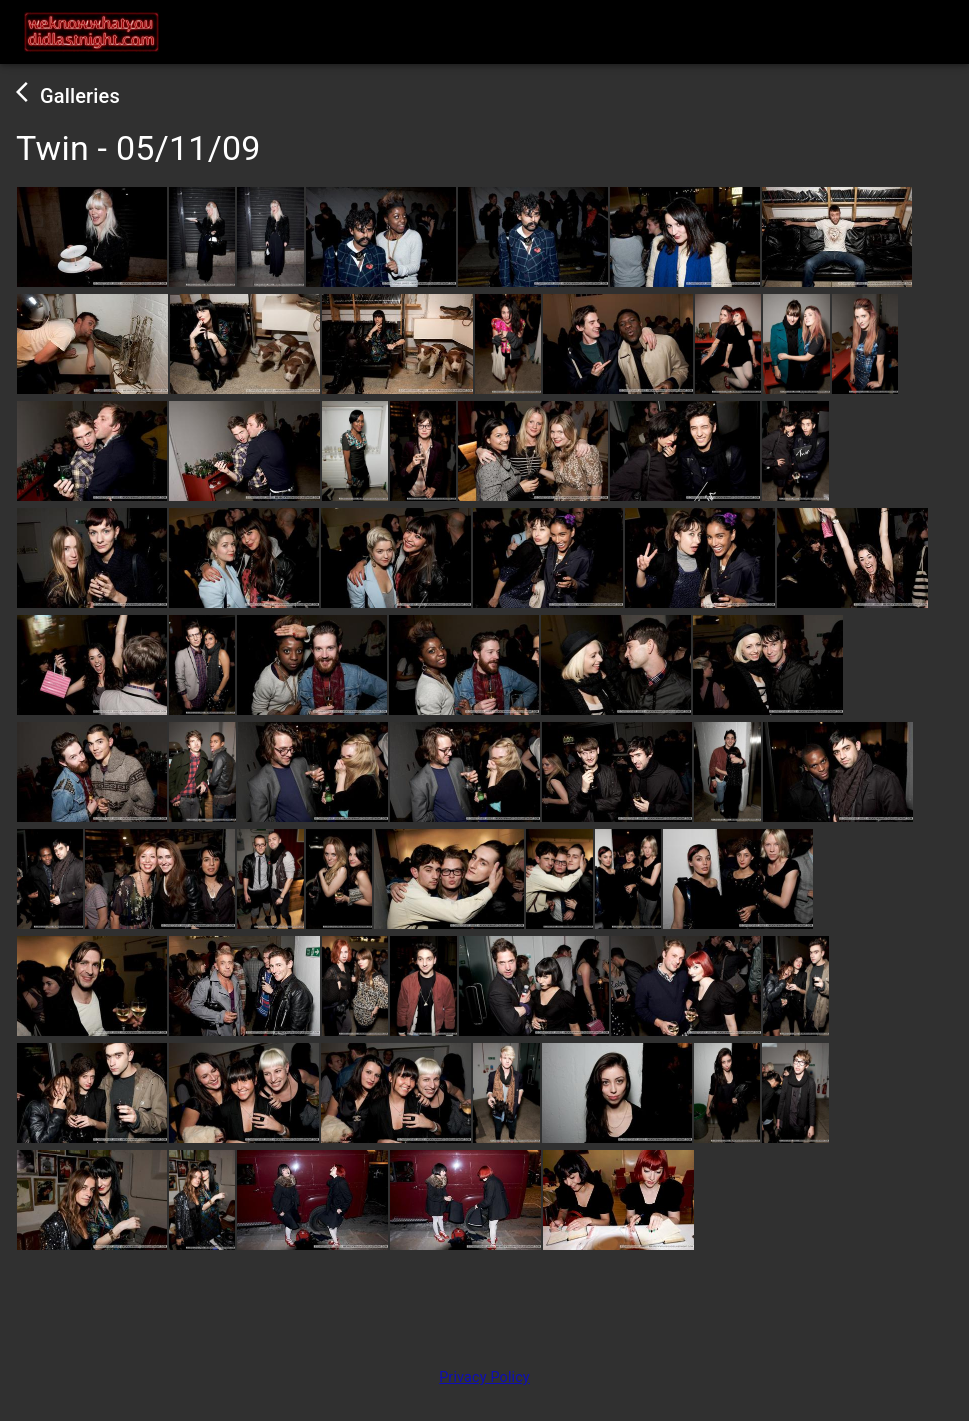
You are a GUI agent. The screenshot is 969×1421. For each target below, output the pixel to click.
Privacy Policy (484, 1377)
